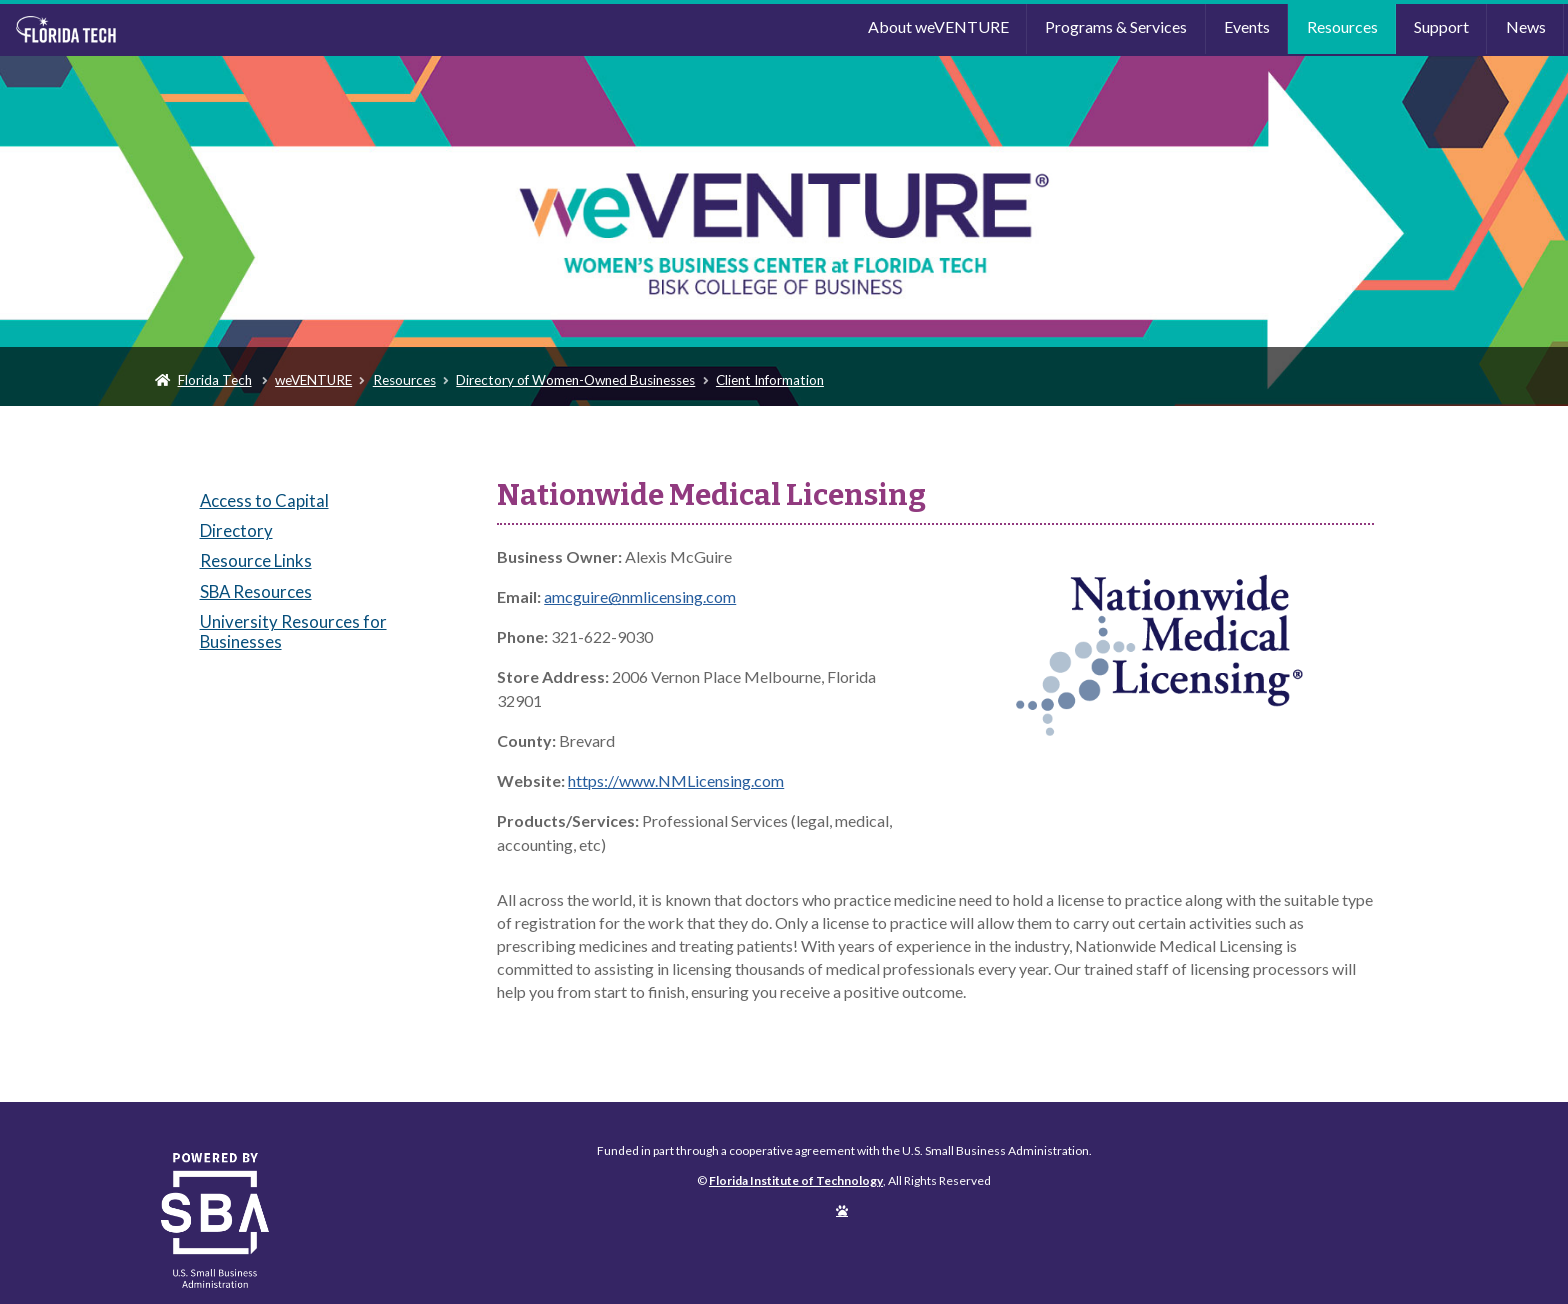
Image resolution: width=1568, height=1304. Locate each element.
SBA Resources (256, 591)
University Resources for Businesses (293, 631)
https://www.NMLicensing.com (676, 780)
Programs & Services (1116, 26)
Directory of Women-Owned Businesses (575, 380)
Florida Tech (215, 380)
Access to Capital (264, 500)
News (1526, 26)
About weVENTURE (938, 26)
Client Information (770, 380)
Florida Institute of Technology (199, 30)
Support (1441, 26)
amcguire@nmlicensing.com (640, 596)
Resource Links (256, 560)
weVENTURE (313, 380)
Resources (1342, 26)
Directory (236, 530)
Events (1247, 26)
